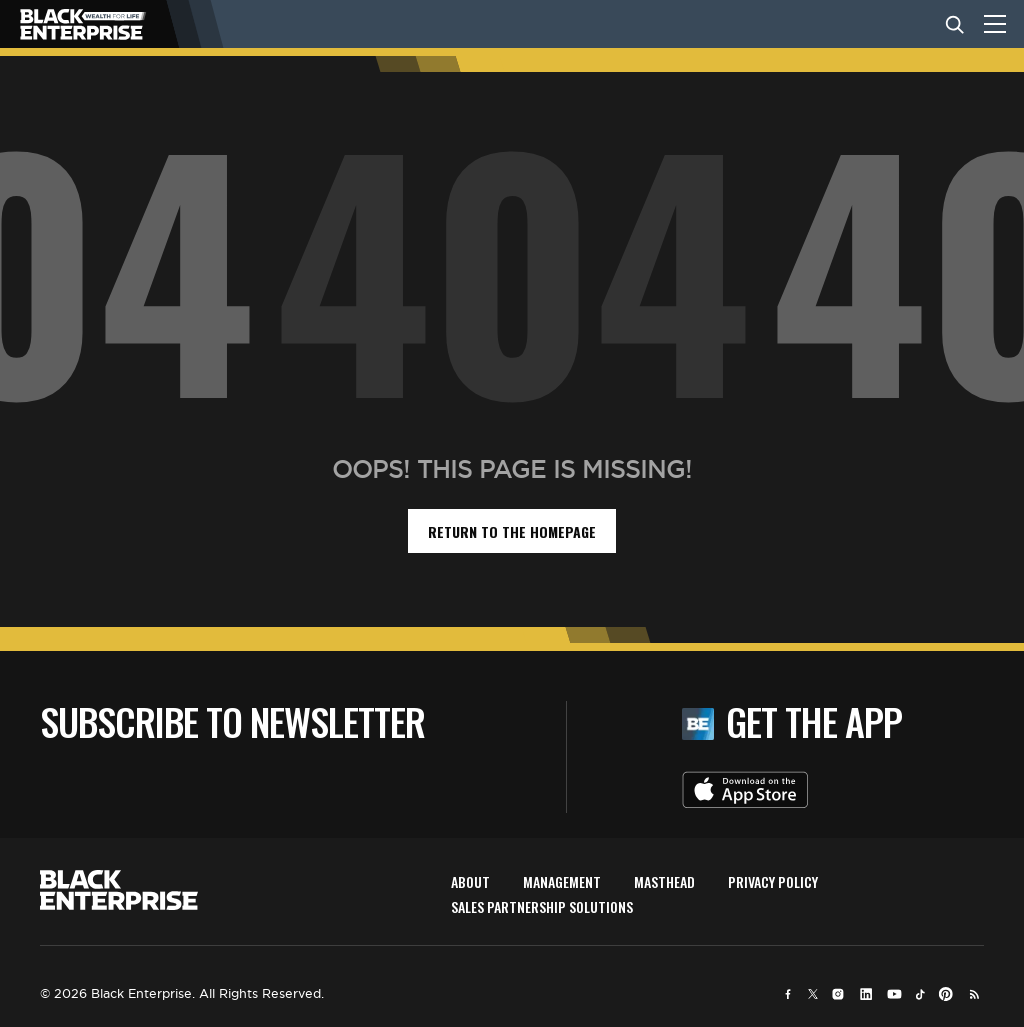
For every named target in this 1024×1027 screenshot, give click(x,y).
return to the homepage (512, 531)
